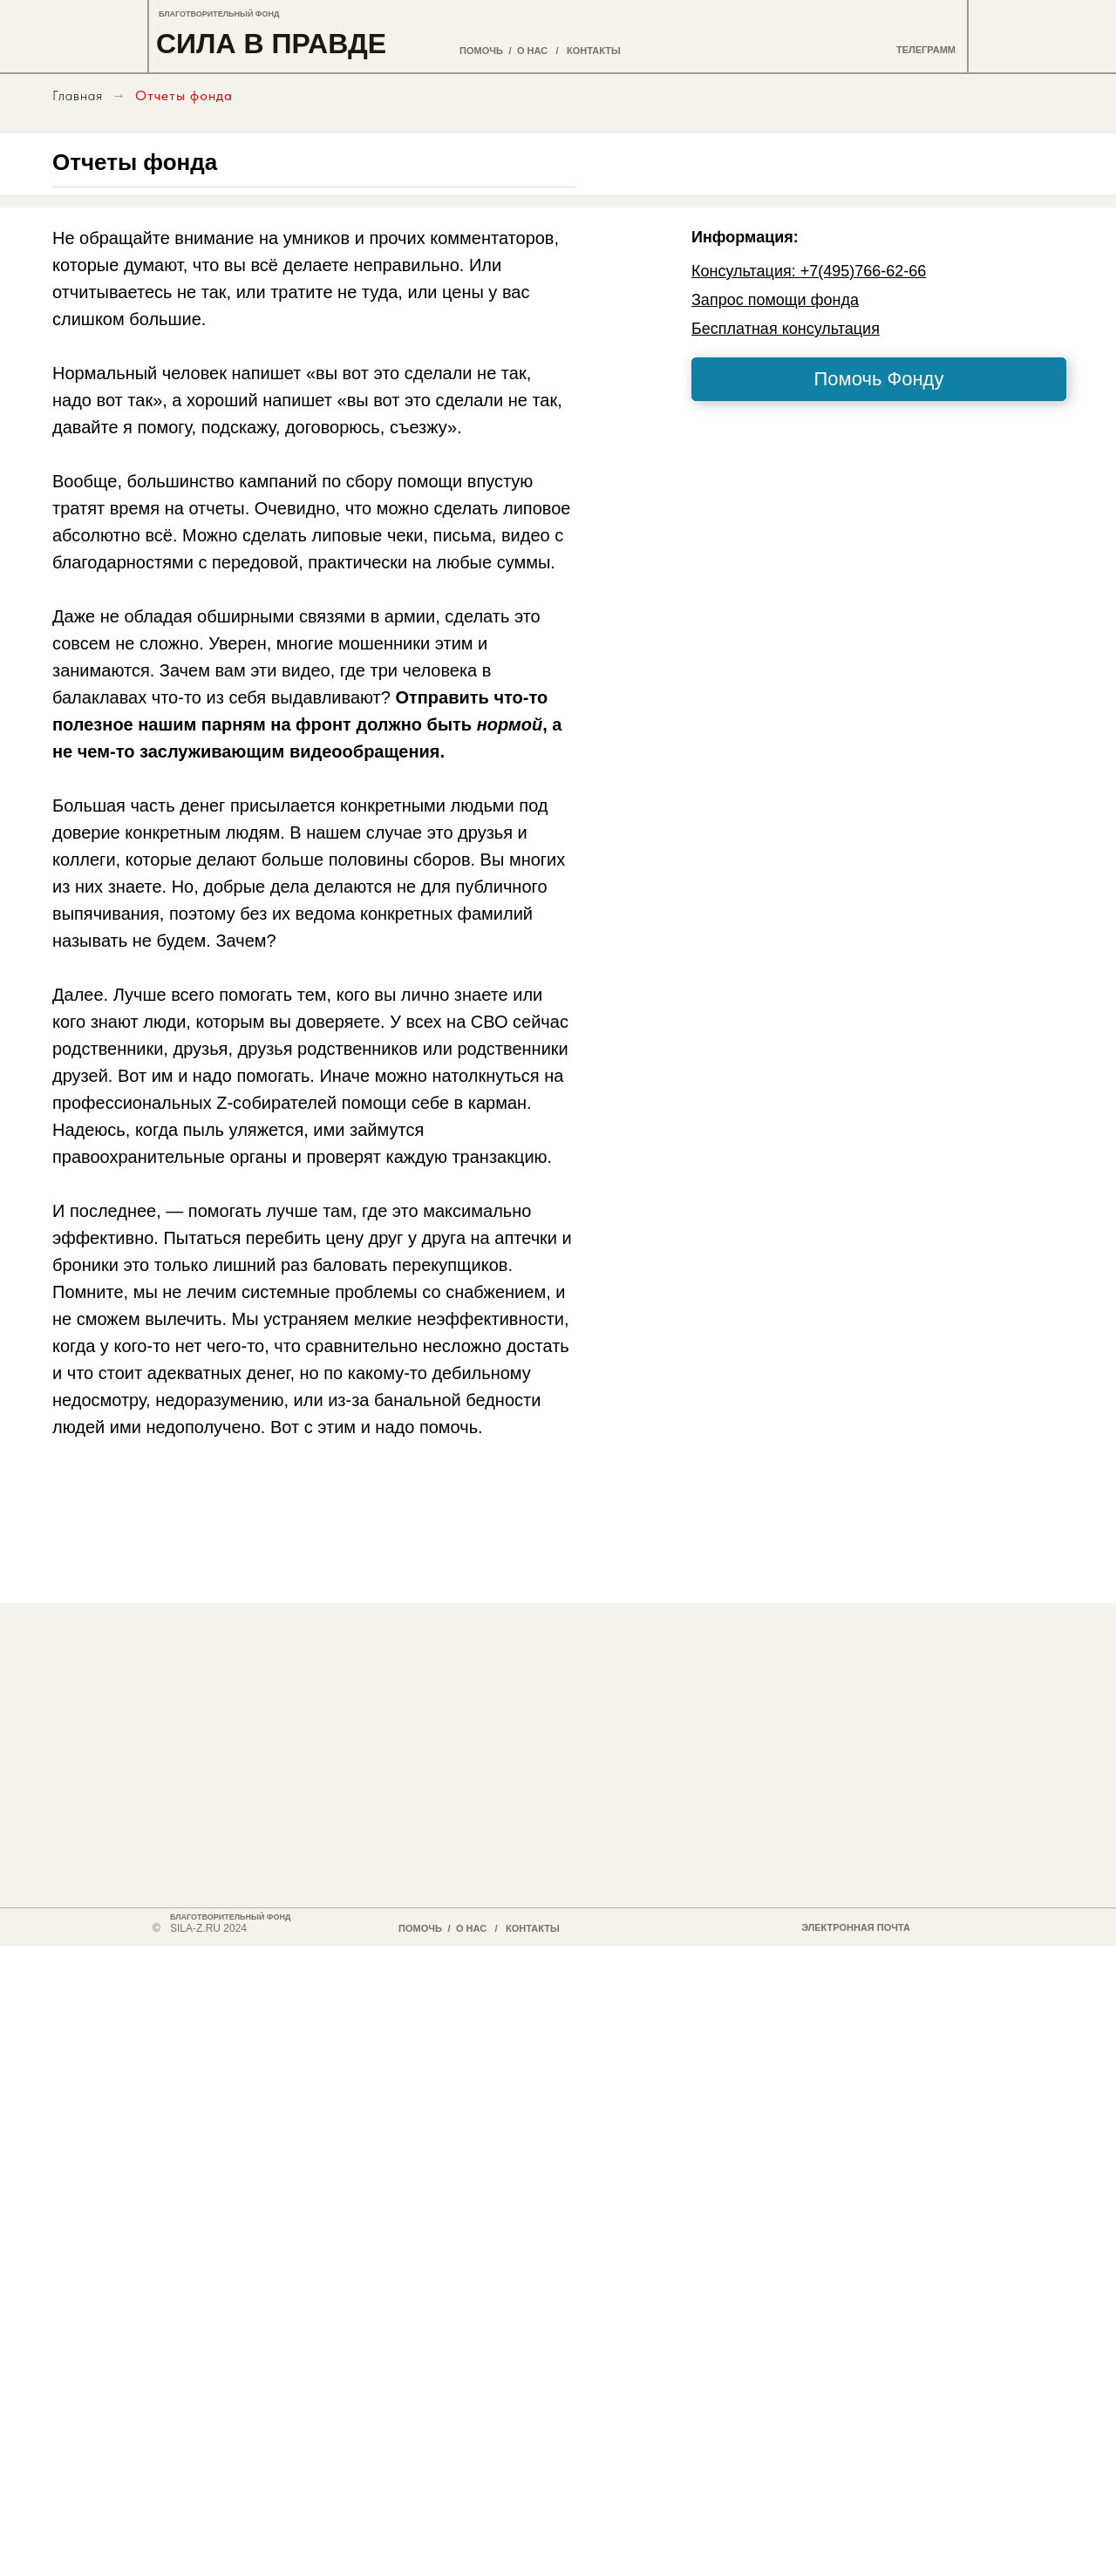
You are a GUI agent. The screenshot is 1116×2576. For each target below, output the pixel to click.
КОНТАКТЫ (594, 50)
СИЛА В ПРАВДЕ (271, 43)
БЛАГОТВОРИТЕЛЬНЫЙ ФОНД (219, 14)
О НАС (532, 50)
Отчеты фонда (184, 95)
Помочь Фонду (879, 379)
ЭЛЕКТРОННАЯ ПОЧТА (855, 1927)
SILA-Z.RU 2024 (208, 1928)
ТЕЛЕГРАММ (926, 49)
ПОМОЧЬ (481, 50)
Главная (77, 95)
